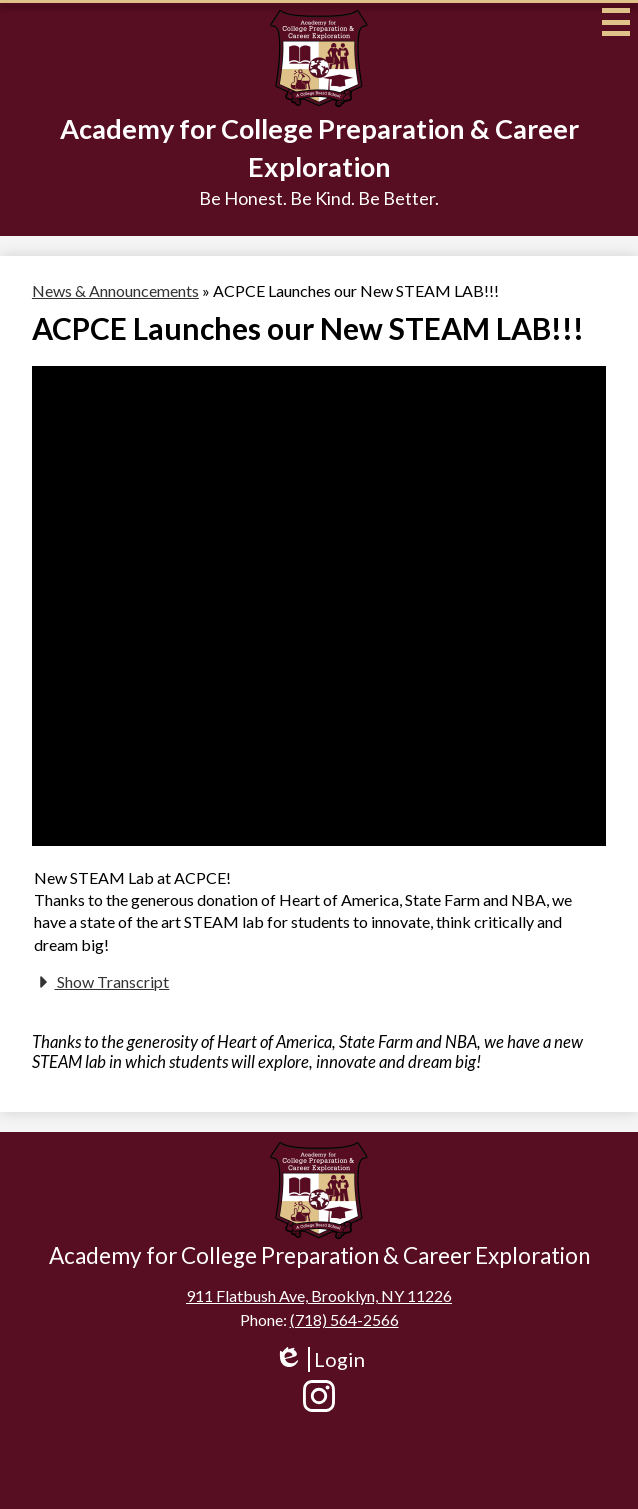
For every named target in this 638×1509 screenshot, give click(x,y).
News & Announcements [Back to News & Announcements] (115, 290)
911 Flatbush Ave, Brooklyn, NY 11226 (319, 1295)
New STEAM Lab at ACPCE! (132, 877)
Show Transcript (101, 982)
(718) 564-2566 (344, 1319)
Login (319, 1359)
